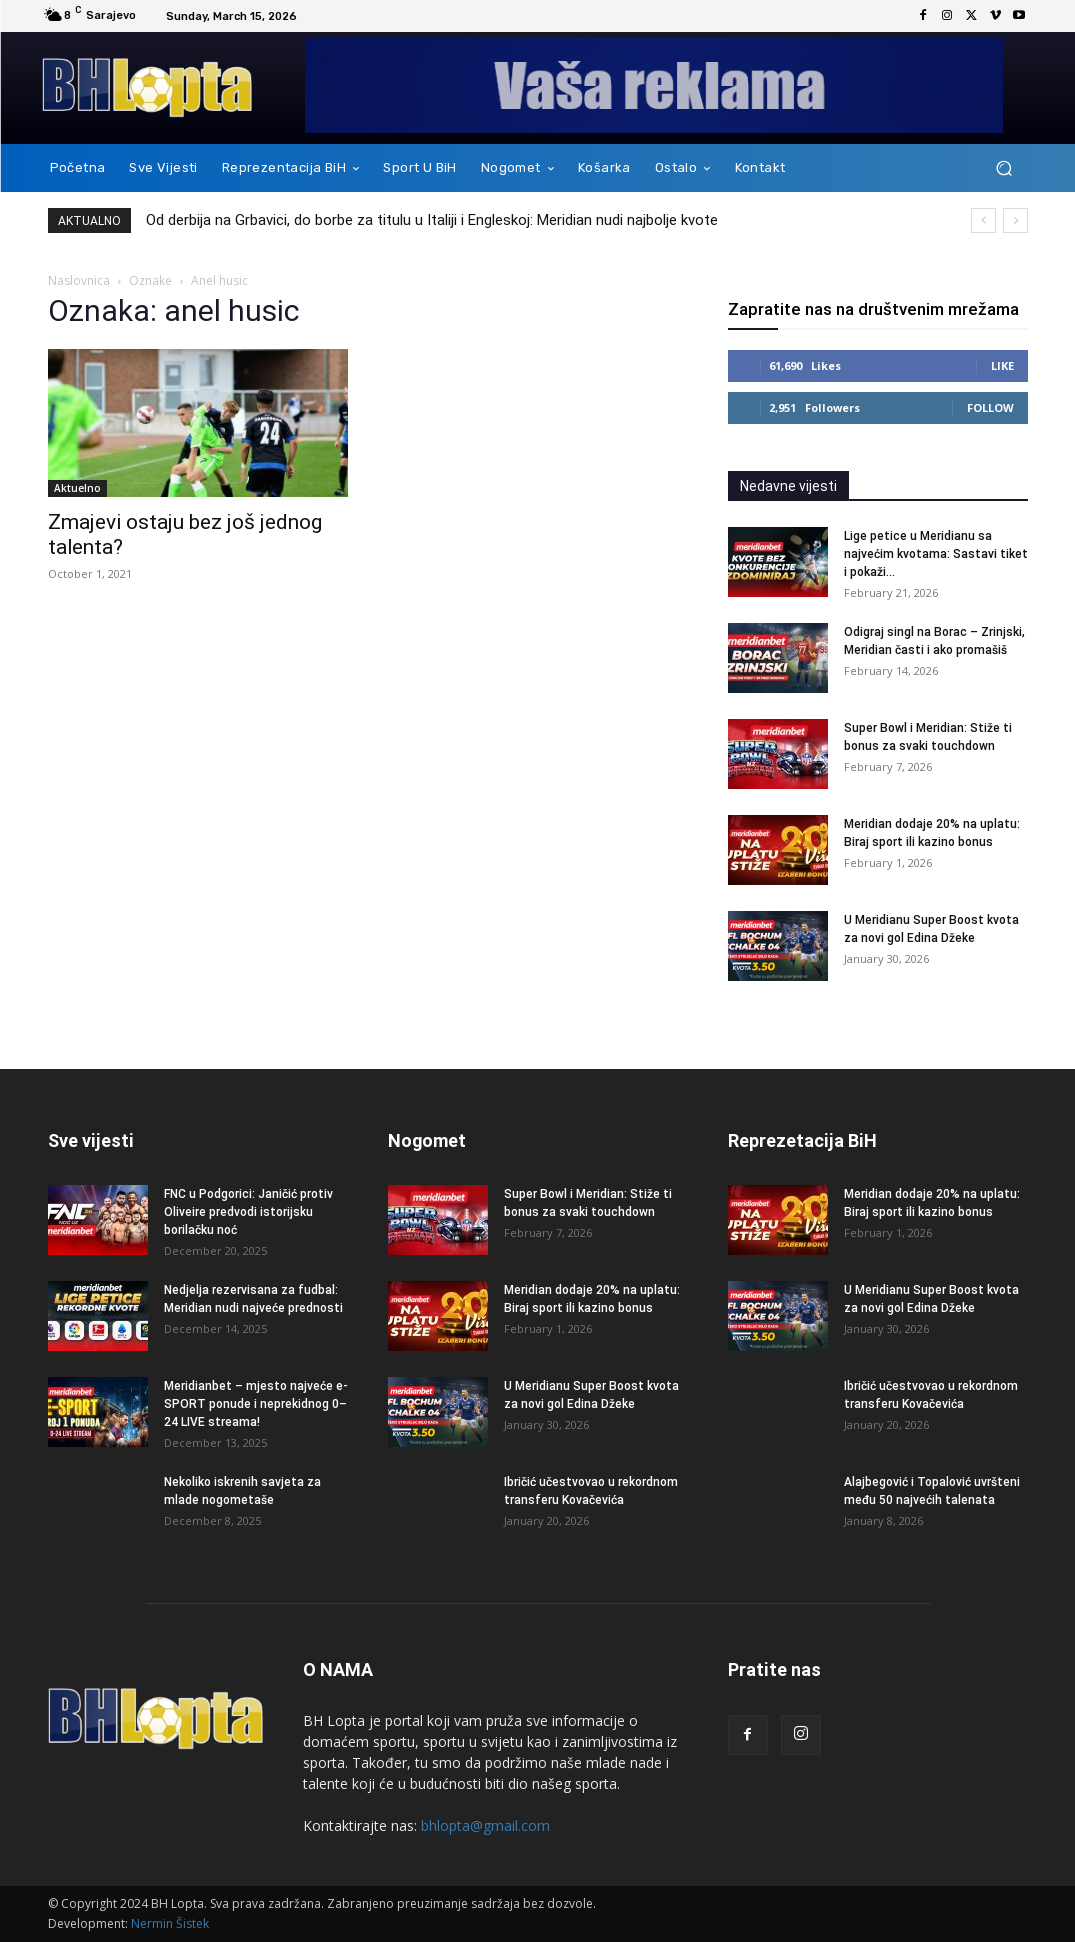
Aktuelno (77, 488)
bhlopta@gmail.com (485, 1825)
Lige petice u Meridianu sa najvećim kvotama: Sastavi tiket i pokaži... (936, 554)
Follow (990, 407)
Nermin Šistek (170, 1923)
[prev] (983, 220)
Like (1002, 365)
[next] (1015, 220)
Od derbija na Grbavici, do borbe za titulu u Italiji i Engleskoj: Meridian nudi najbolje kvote (432, 220)
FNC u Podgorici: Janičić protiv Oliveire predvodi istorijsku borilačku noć (248, 1212)
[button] (1004, 168)
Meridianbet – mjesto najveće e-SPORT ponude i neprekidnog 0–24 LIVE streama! (256, 1404)
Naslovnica (79, 280)
